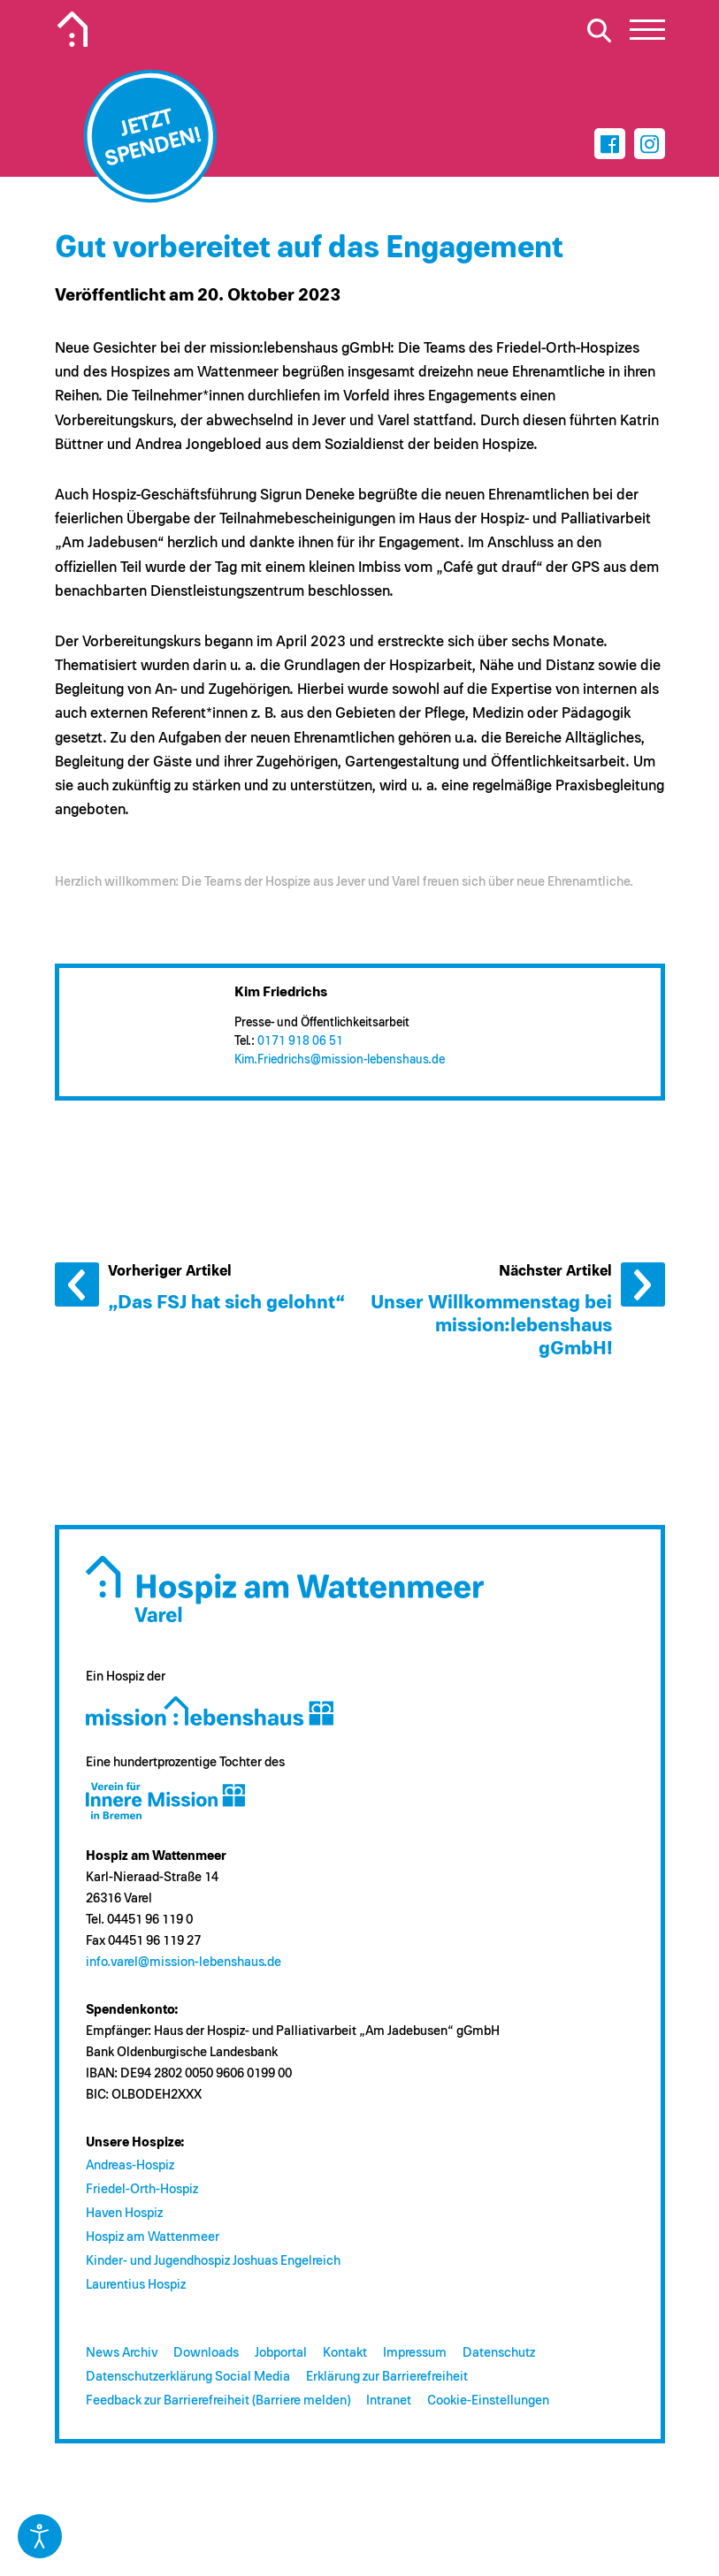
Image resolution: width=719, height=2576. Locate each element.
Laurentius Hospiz (136, 2284)
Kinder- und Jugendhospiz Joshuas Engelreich (213, 2260)
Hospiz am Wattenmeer (152, 2237)
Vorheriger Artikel (77, 1284)
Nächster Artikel (643, 1284)
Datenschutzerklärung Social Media (188, 2376)
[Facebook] (609, 143)
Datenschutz (499, 2352)
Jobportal (281, 2352)
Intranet (388, 2400)
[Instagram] (649, 143)
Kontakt (345, 2352)
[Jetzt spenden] (149, 136)
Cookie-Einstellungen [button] (488, 2400)
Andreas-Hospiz (130, 2165)
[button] (647, 34)
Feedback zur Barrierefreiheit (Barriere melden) (218, 2400)
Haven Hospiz (124, 2213)
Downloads (206, 2352)
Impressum (415, 2352)
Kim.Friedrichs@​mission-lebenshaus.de (339, 1060)
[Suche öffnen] (599, 30)
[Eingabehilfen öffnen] (40, 2536)
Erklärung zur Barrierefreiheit (387, 2376)
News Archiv (121, 2352)
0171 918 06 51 (300, 1041)
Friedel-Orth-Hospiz (142, 2189)
